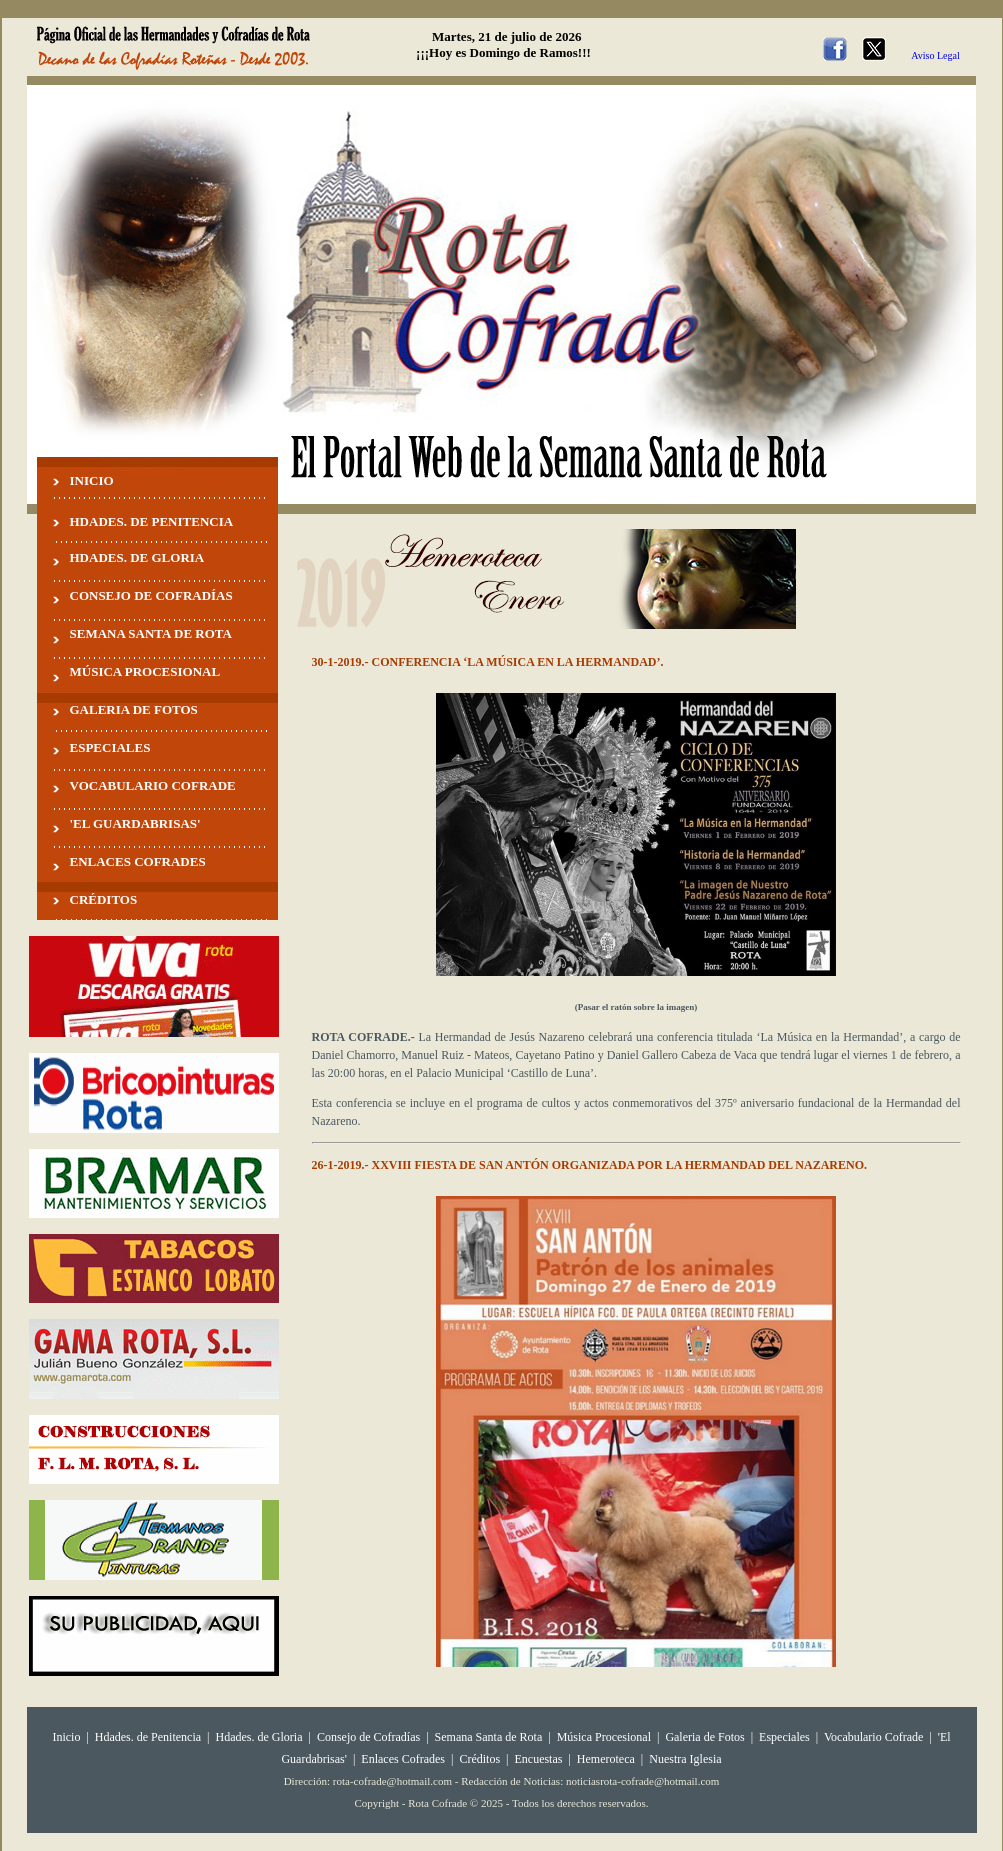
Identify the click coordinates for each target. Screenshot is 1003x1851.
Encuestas (538, 1759)
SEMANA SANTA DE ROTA (151, 633)
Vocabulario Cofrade (873, 1737)
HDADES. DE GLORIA (137, 557)
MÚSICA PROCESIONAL (145, 671)
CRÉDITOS (104, 899)
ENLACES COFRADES (138, 861)
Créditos (479, 1759)
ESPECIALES (110, 747)
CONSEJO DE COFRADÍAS (151, 595)
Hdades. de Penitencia (148, 1737)
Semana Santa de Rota (489, 1737)
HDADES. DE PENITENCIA (152, 521)
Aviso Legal (935, 55)
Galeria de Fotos (704, 1737)
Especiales (784, 1737)
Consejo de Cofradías (368, 1737)
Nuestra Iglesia (685, 1759)
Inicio (66, 1737)
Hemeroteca (606, 1759)
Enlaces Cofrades (403, 1759)
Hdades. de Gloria (261, 1737)
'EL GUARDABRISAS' (135, 823)
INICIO (92, 480)
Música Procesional (604, 1737)
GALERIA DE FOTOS (134, 709)
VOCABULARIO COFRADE (153, 785)
